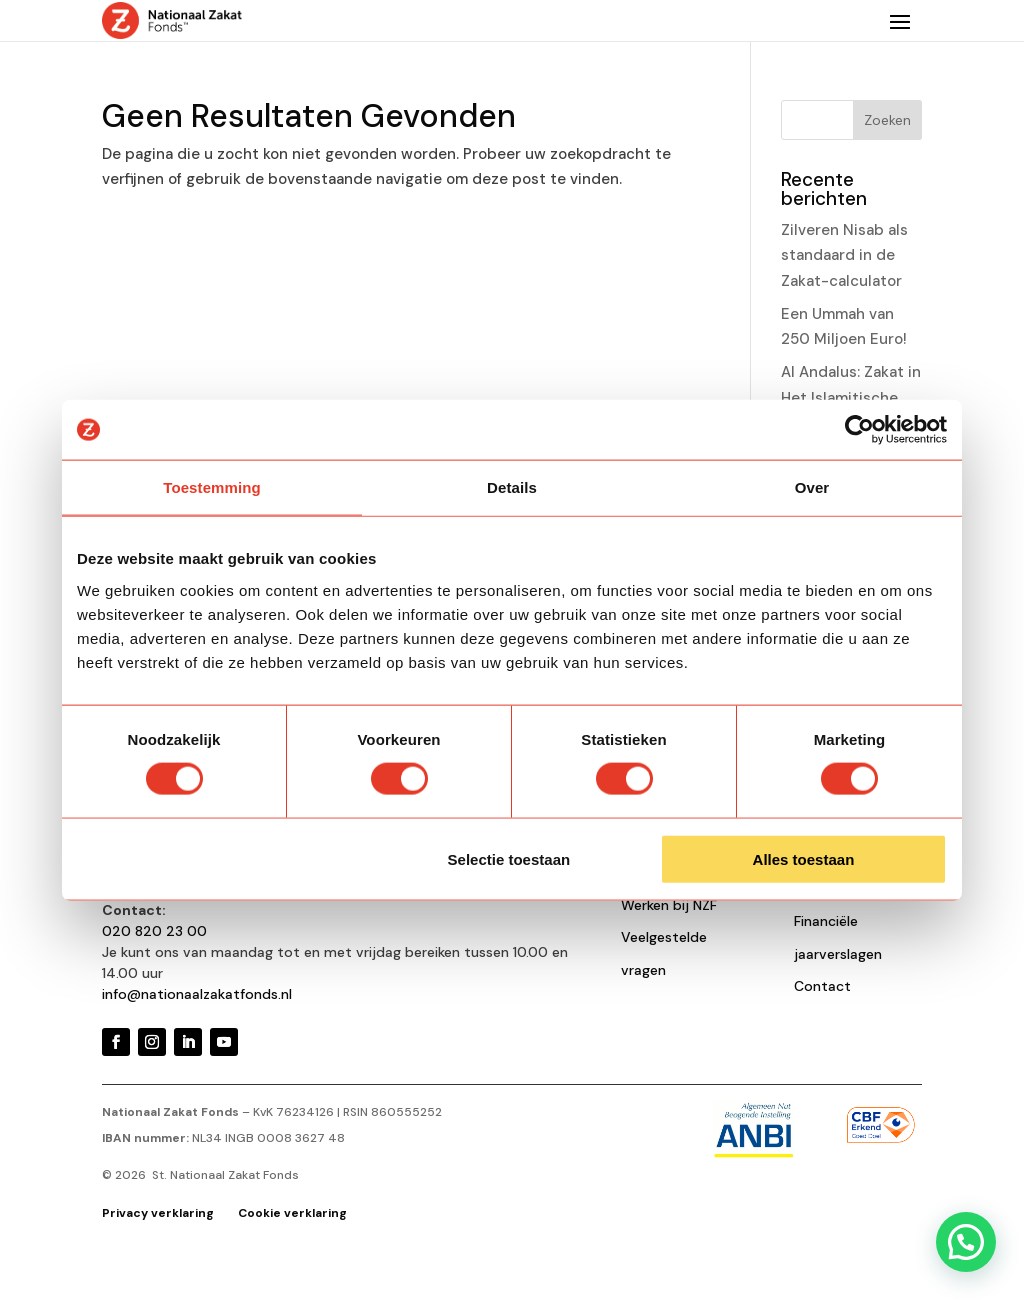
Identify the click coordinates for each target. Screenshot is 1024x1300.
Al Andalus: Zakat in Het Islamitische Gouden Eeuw (851, 397)
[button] (966, 1242)
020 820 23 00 (154, 931)
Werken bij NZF (669, 905)
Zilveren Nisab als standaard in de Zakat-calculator (844, 255)
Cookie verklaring (292, 1213)
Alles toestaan (804, 858)
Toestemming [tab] (212, 487)
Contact (822, 986)
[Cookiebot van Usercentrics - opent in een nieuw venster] (859, 430)
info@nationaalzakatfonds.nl (197, 994)
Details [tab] (512, 487)
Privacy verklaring (159, 1213)
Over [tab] (812, 487)
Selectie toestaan (509, 858)
